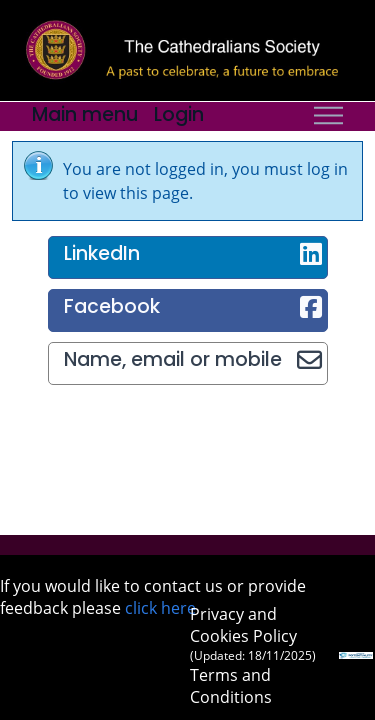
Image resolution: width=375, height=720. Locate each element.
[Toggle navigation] (328, 116)
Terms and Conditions (231, 686)
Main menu (85, 114)
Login (179, 114)
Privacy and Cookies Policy (253, 633)
